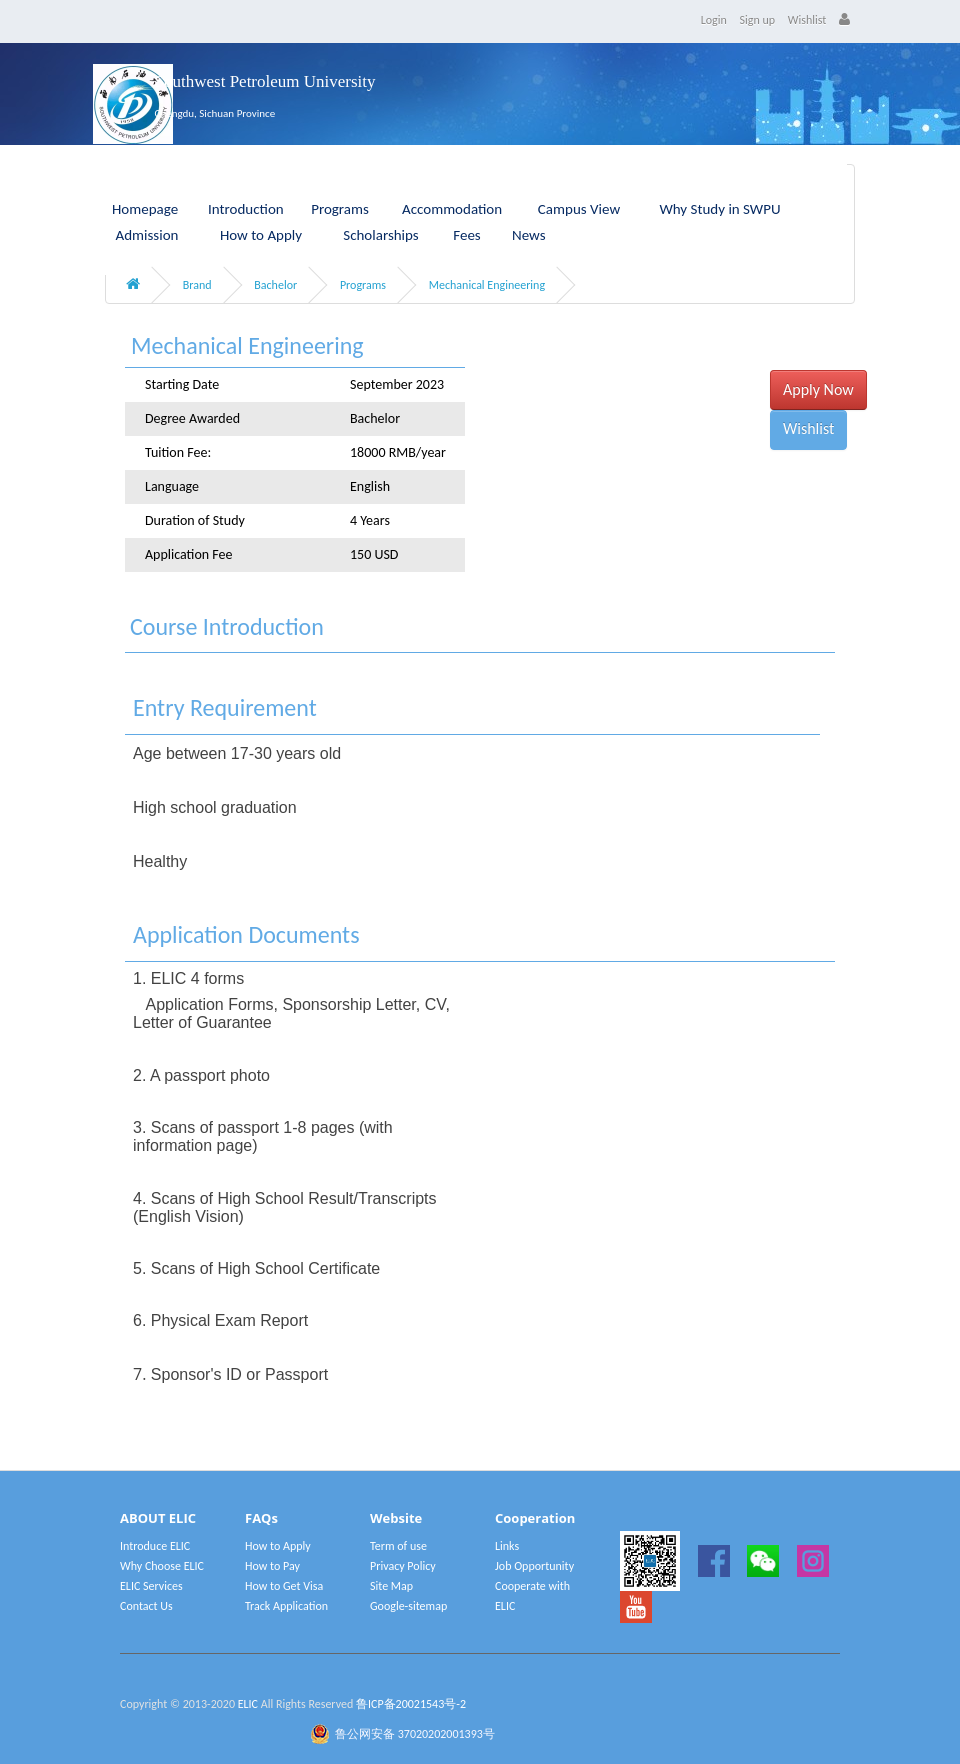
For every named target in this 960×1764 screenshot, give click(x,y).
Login (714, 20)
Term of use (398, 1546)
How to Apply (261, 235)
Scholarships (381, 235)
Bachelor (275, 285)
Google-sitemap (408, 1606)
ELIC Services (151, 1586)
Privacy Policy (403, 1566)
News (529, 235)
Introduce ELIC (155, 1546)
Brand (197, 285)
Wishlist (807, 20)
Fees (466, 235)
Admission (147, 235)
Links (507, 1546)
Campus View (579, 209)
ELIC (248, 1704)
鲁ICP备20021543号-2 (411, 1704)
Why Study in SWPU (719, 209)
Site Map (391, 1586)
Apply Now (818, 389)
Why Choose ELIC (162, 1566)
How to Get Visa (284, 1586)
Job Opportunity (534, 1566)
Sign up (758, 20)
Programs (363, 285)
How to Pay (272, 1566)
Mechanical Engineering (487, 285)
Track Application (286, 1606)
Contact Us (146, 1606)
